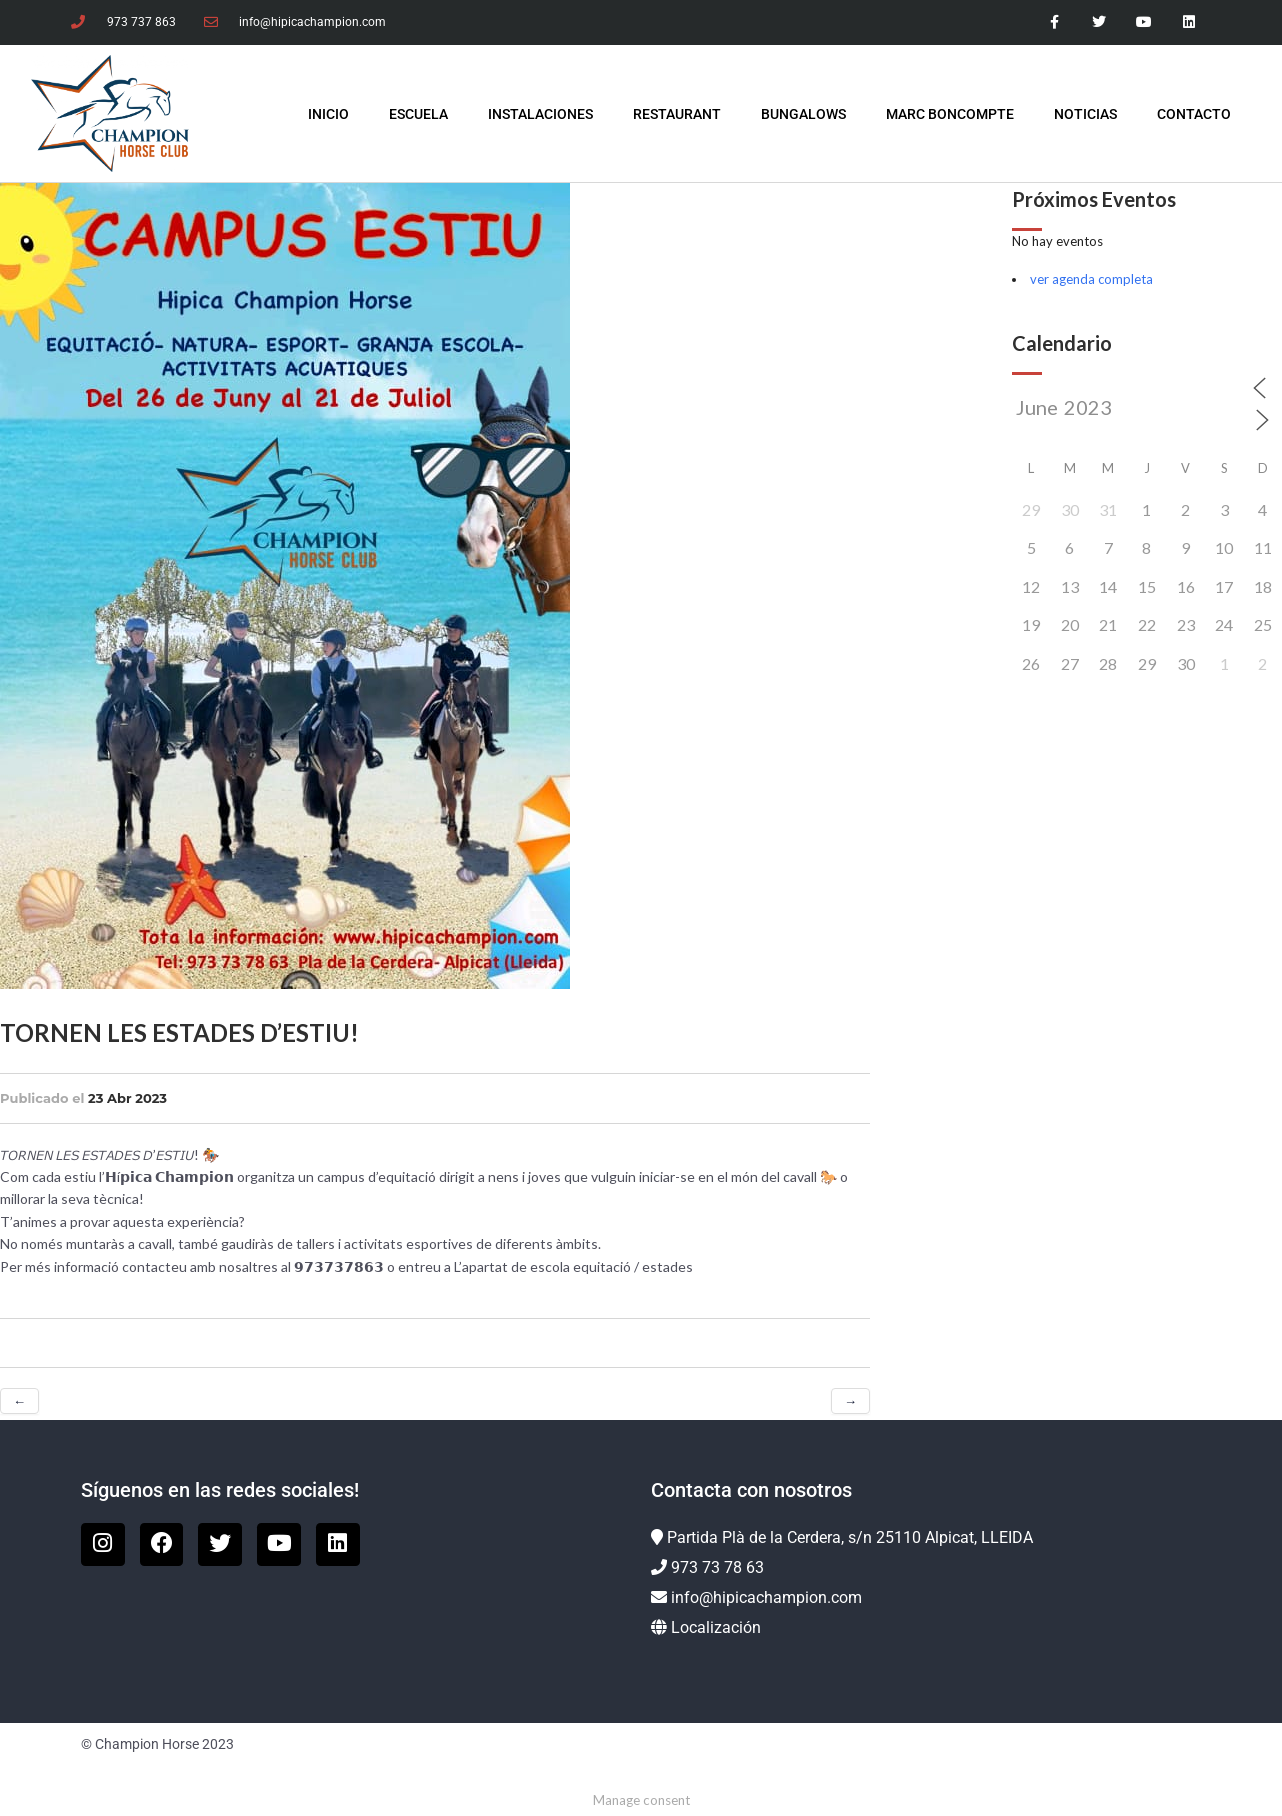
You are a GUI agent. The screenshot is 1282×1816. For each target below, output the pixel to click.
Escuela (418, 114)
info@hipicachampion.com (766, 1597)
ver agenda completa (1091, 279)
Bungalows (803, 114)
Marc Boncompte (950, 114)
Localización (716, 1627)
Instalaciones (540, 114)
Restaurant (677, 114)
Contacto (1194, 114)
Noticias (1085, 114)
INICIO (328, 114)
